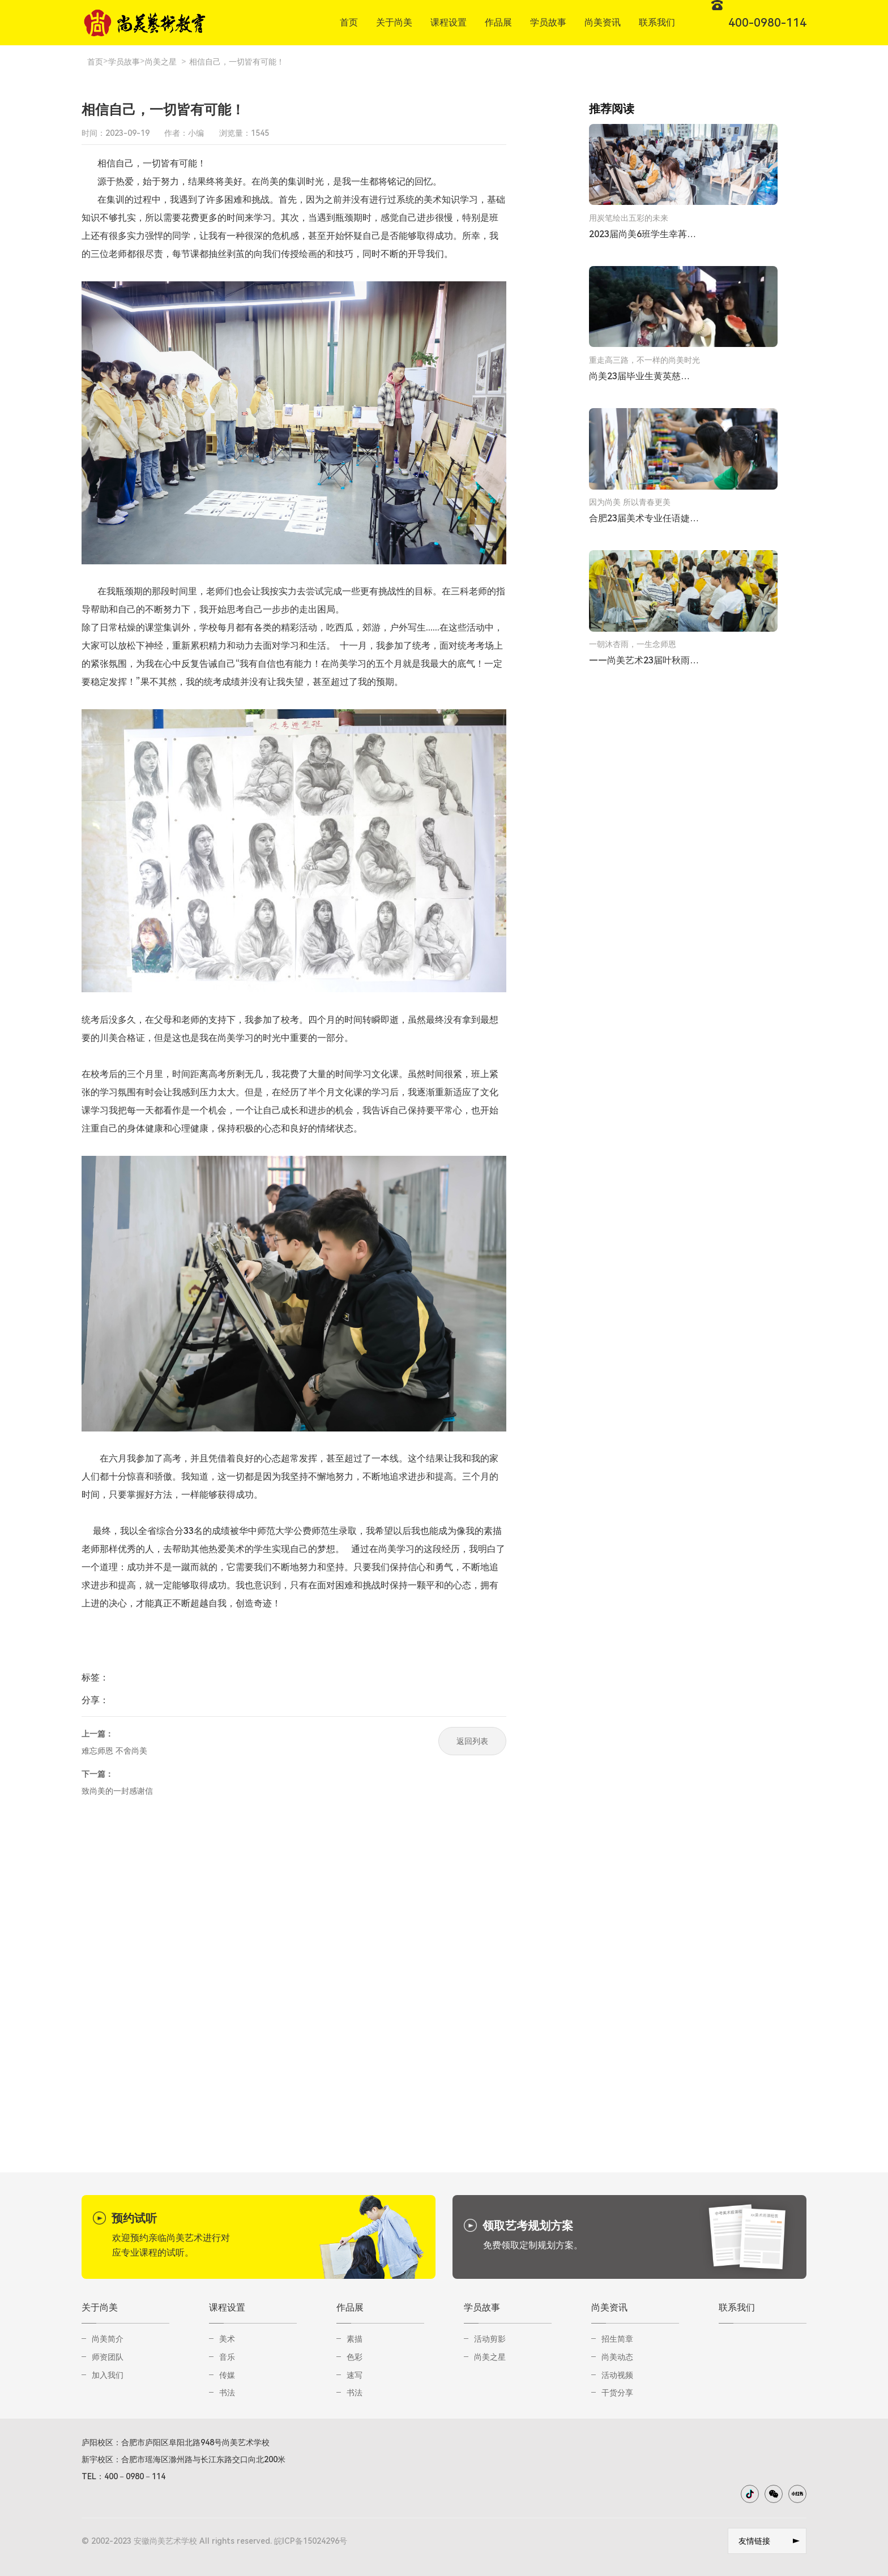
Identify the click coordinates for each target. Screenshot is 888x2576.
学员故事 (124, 61)
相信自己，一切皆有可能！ (236, 61)
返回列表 (472, 1741)
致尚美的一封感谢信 (117, 1790)
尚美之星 (161, 61)
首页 (95, 61)
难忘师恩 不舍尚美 (114, 1750)
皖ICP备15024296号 (310, 2540)
